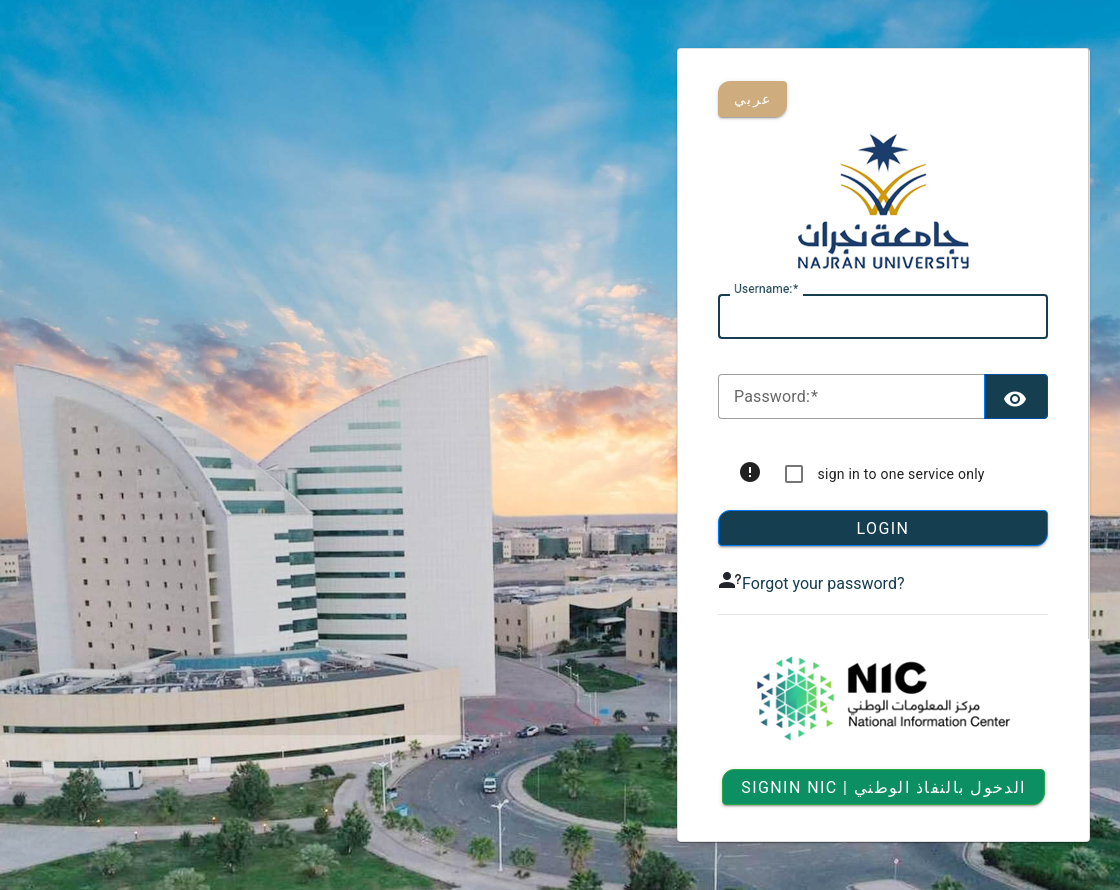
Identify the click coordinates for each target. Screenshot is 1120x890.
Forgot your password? (823, 583)
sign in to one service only (901, 474)
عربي (752, 99)
